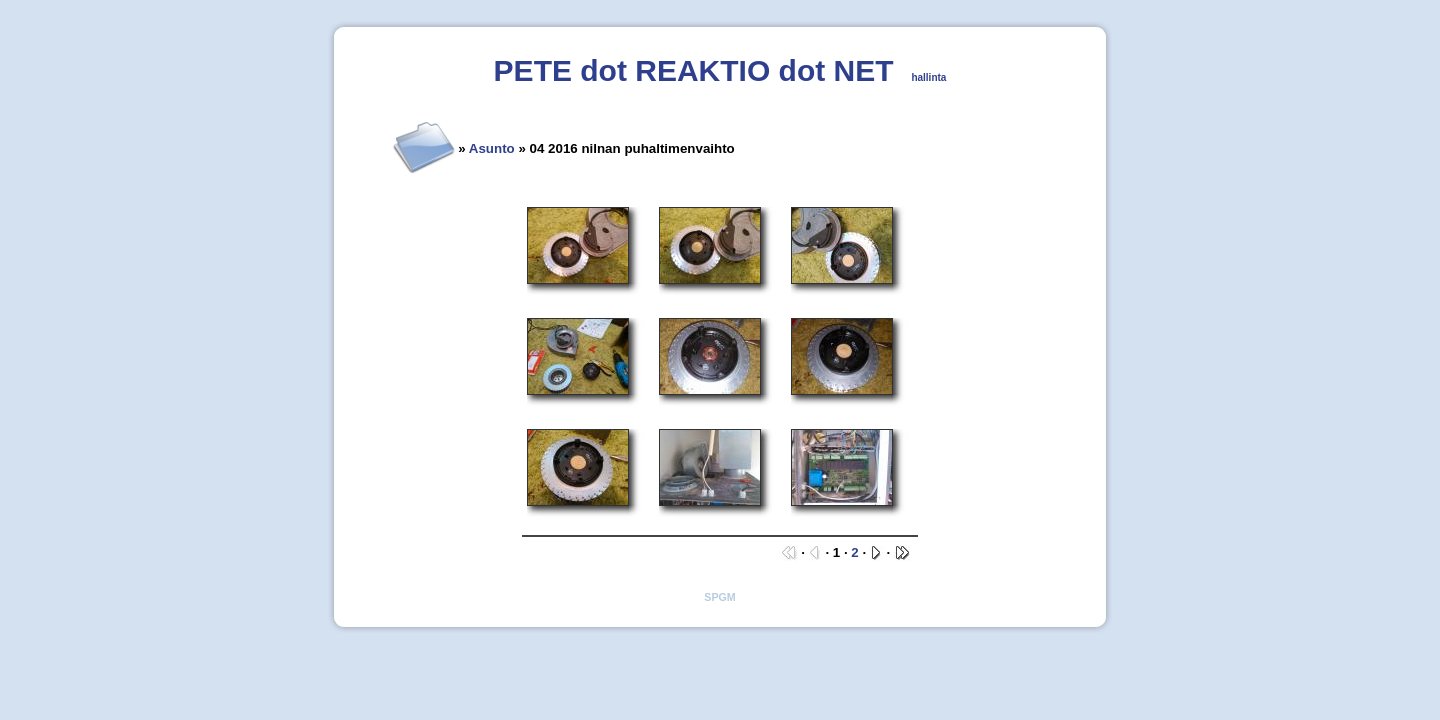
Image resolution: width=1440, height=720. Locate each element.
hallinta (928, 77)
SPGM (719, 597)
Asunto (492, 148)
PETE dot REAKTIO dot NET (694, 70)
